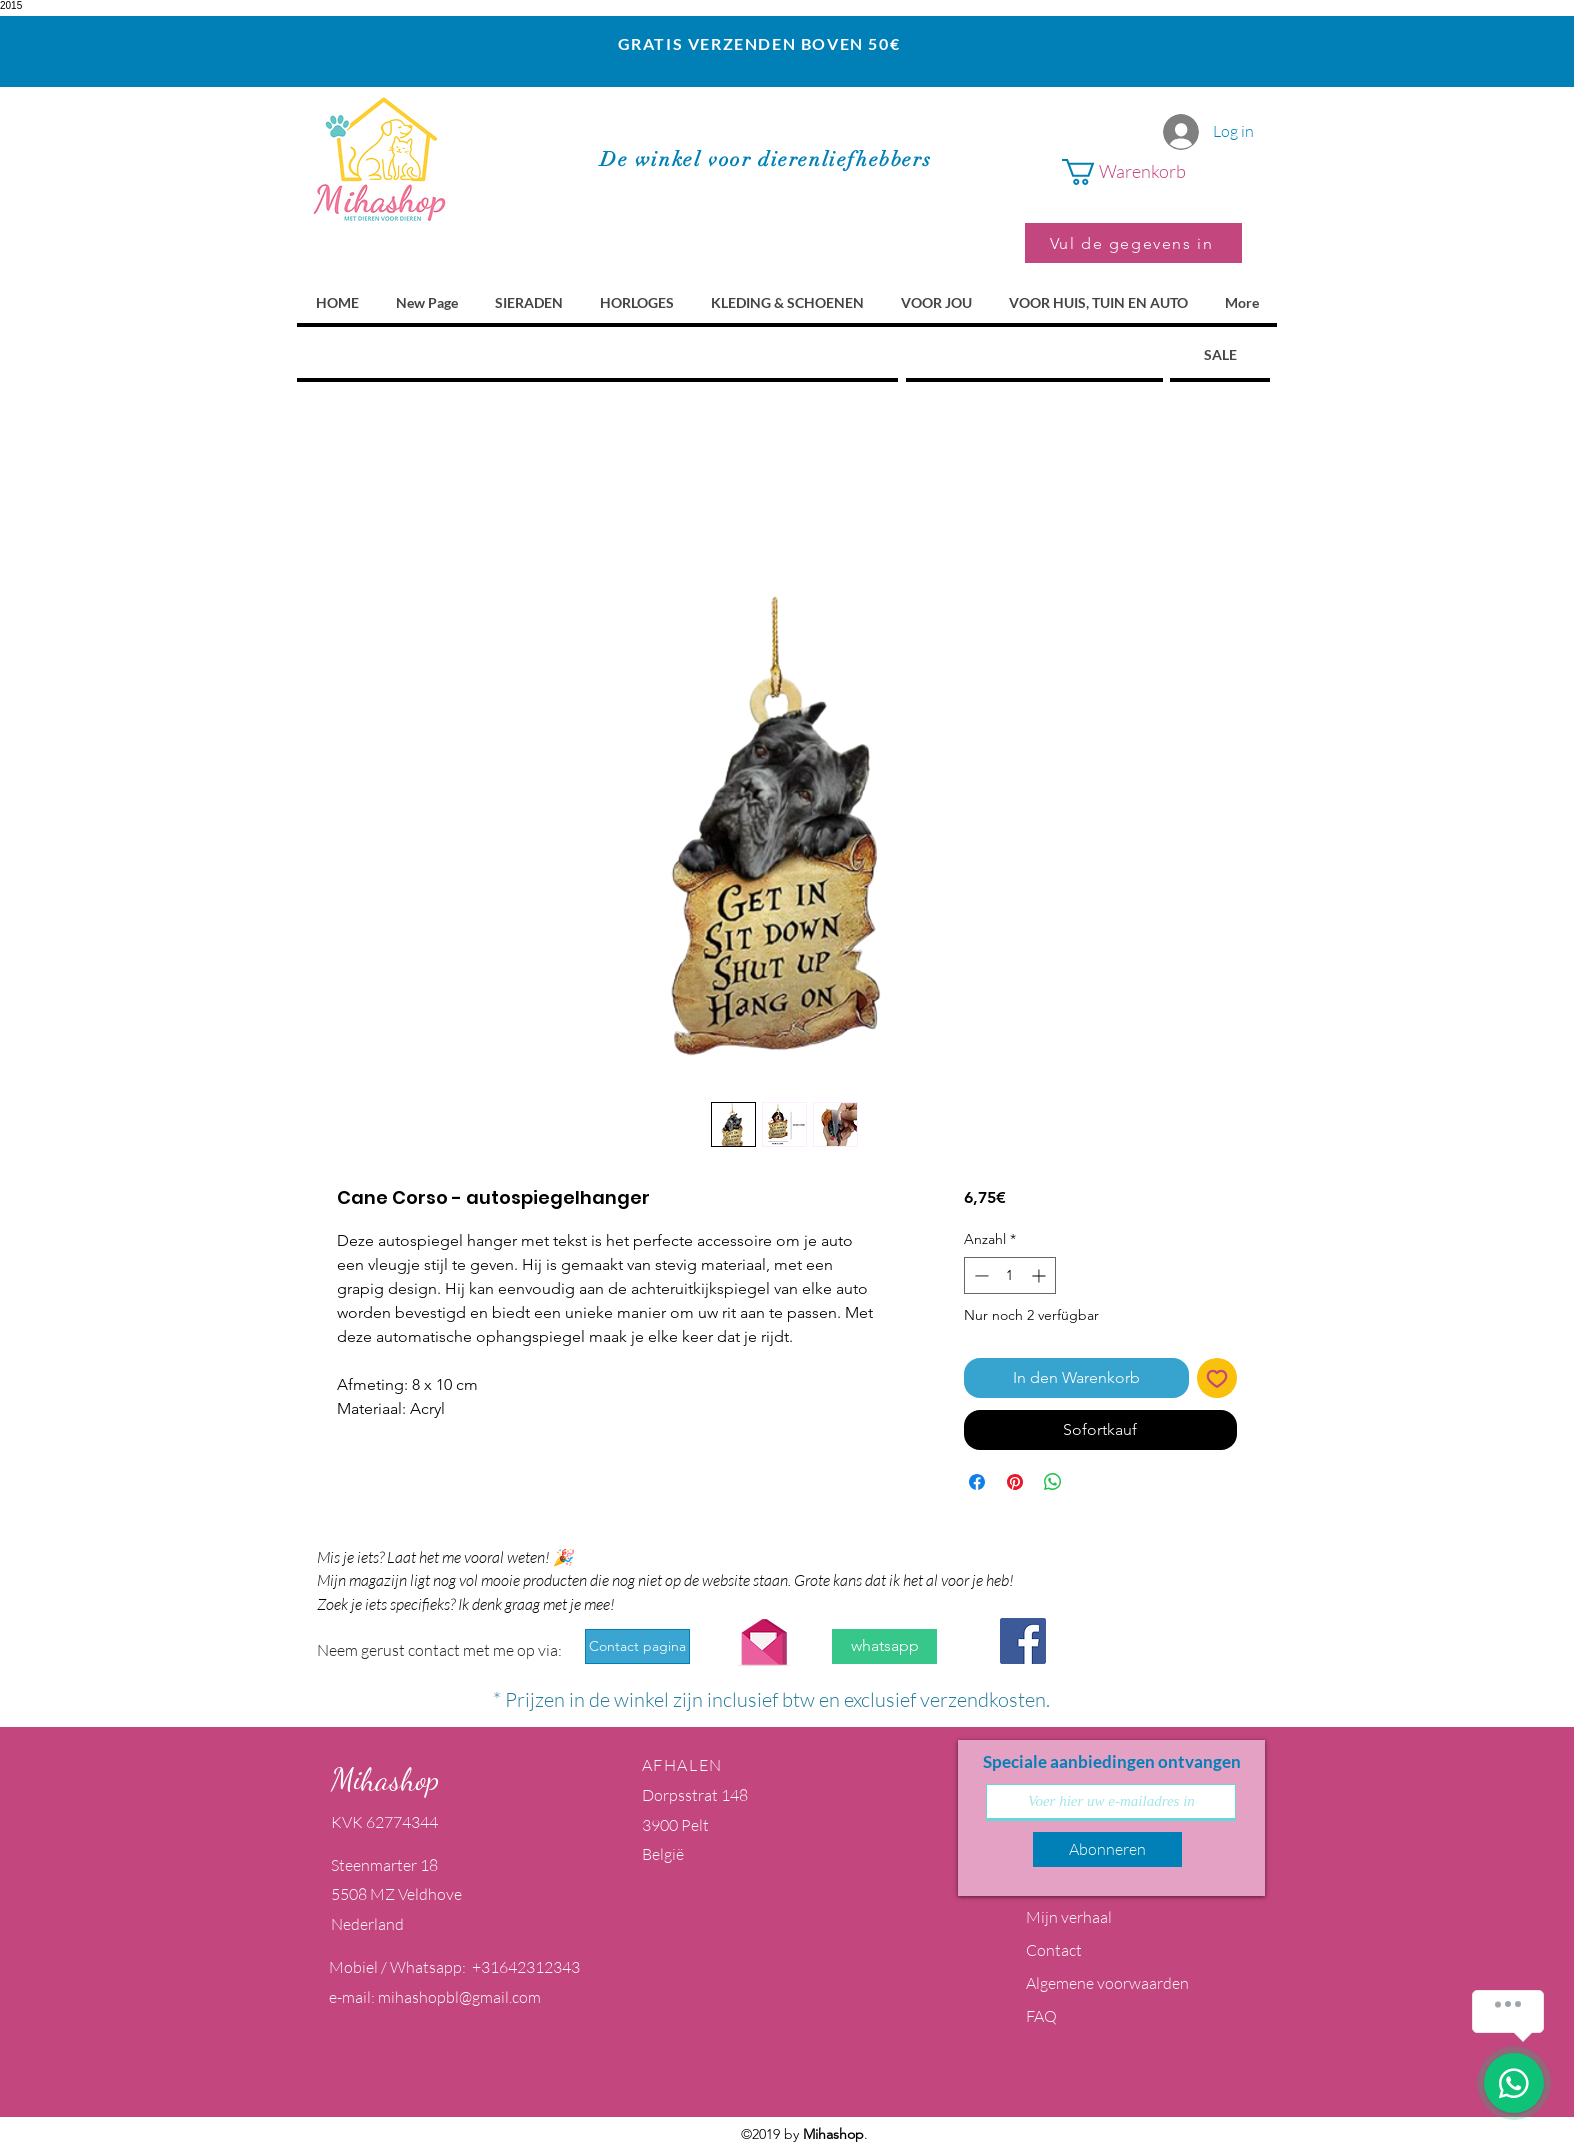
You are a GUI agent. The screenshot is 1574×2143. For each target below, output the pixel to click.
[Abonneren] (1107, 1849)
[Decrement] (979, 1275)
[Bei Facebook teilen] (977, 1482)
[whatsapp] (884, 1646)
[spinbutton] (1010, 1275)
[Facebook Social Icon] (1023, 1641)
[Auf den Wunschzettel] (1217, 1378)
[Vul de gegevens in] (1133, 243)
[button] (1152, 172)
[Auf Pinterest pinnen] (1015, 1482)
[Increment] (1040, 1275)
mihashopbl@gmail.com (459, 1997)
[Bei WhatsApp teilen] (1053, 1482)
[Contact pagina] (637, 1646)
